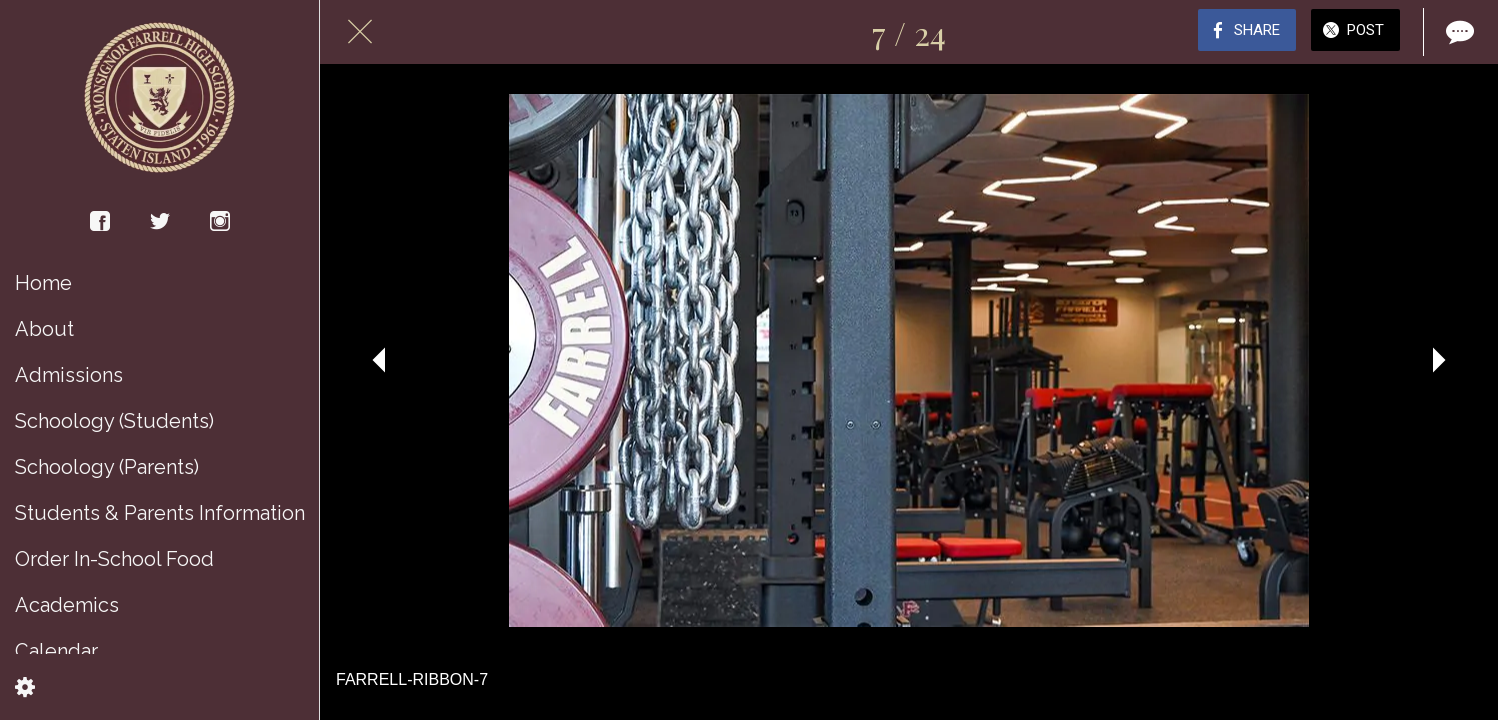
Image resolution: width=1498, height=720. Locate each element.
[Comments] (1458, 32)
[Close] (360, 32)
